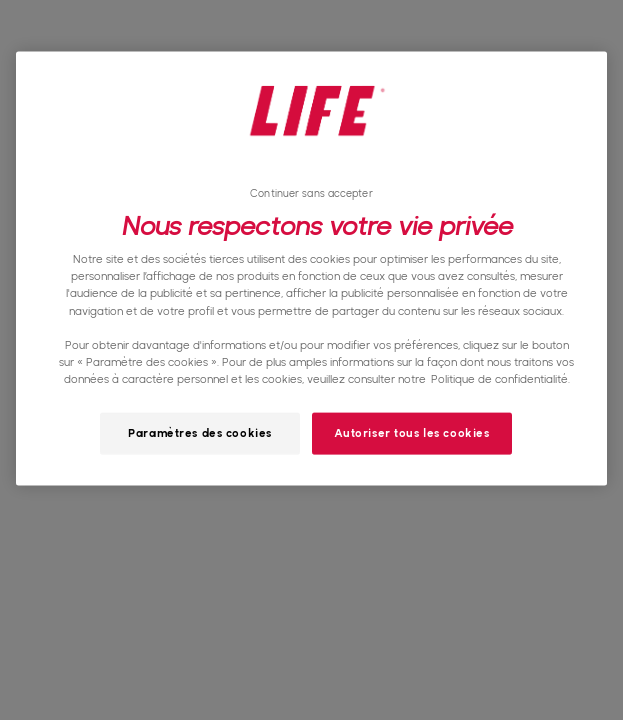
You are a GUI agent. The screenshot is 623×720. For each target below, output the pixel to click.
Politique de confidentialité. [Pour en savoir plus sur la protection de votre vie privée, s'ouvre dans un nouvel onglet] (500, 378)
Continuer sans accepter (311, 193)
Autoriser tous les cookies (412, 432)
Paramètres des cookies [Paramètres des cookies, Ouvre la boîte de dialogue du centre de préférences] (200, 432)
